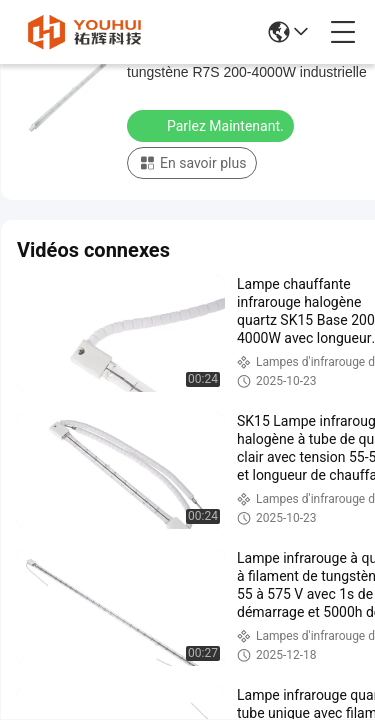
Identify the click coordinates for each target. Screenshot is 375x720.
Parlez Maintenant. (212, 125)
